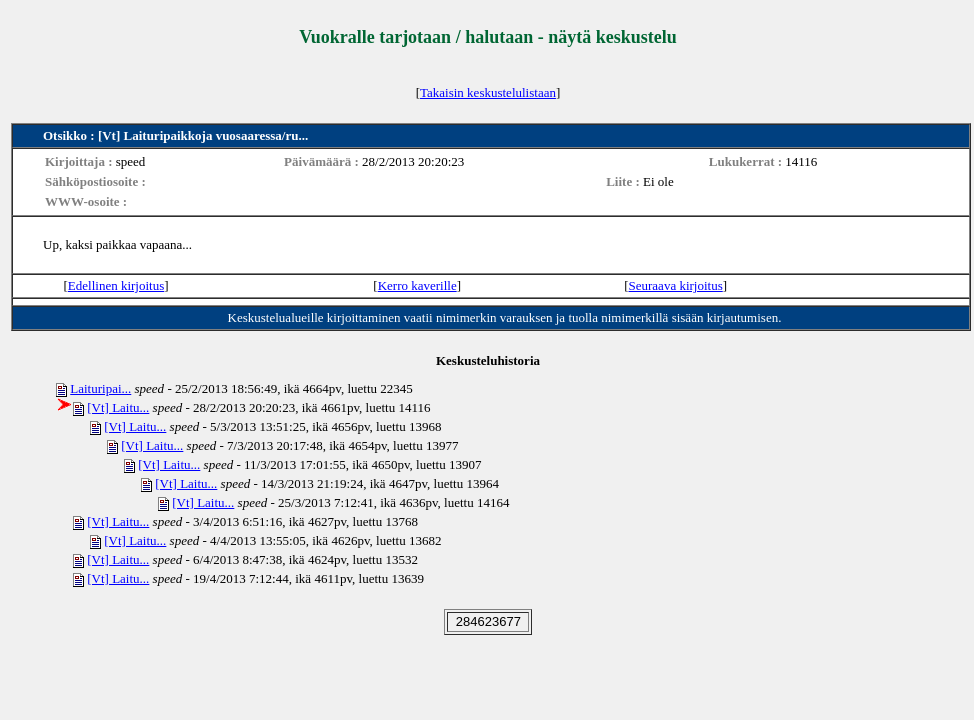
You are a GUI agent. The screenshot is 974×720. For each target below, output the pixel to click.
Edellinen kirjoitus (116, 285)
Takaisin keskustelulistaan (488, 92)
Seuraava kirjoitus (676, 285)
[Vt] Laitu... (118, 407)
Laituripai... (100, 388)
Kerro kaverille (417, 285)
